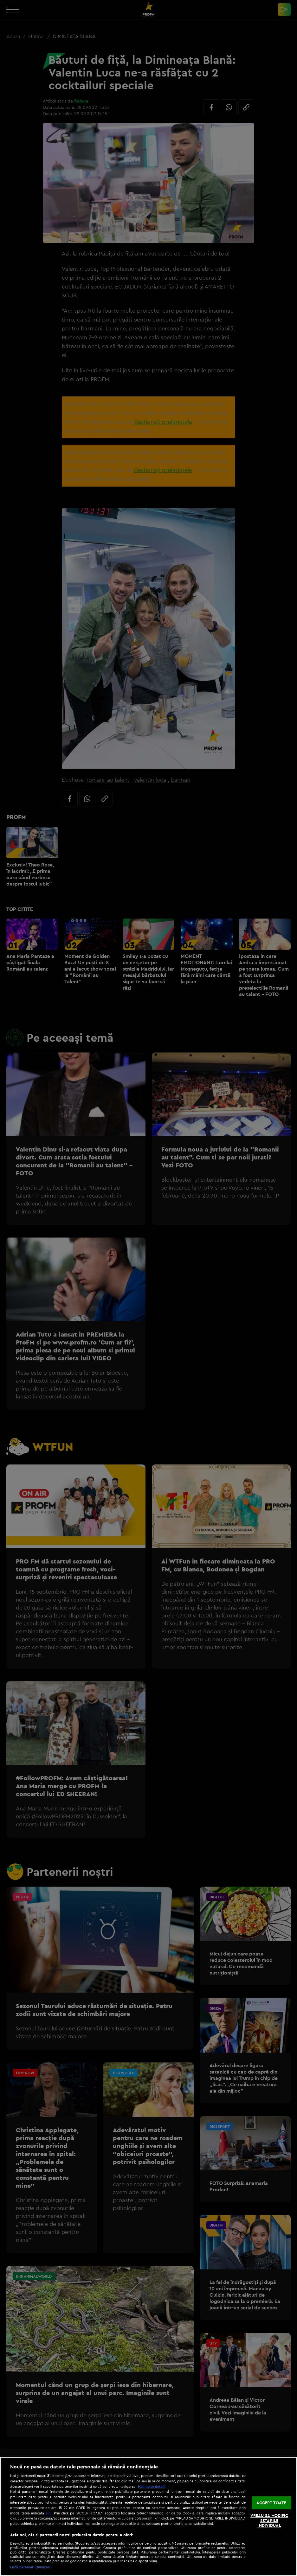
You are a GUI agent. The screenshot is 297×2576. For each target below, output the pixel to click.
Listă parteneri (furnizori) (31, 2567)
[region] (148, 2516)
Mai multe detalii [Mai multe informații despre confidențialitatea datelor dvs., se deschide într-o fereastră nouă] (151, 2486)
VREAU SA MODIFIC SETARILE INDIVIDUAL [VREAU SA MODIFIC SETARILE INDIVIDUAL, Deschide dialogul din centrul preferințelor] (269, 2520)
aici (49, 2513)
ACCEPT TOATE (271, 2502)
